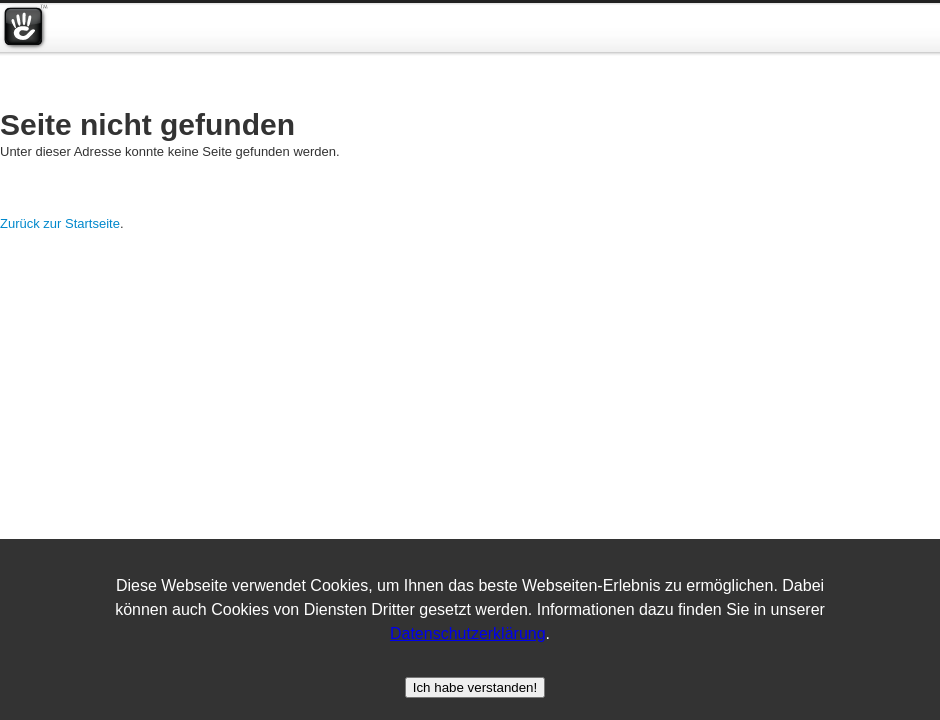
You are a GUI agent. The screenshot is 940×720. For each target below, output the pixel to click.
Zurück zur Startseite (60, 223)
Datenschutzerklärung (468, 633)
